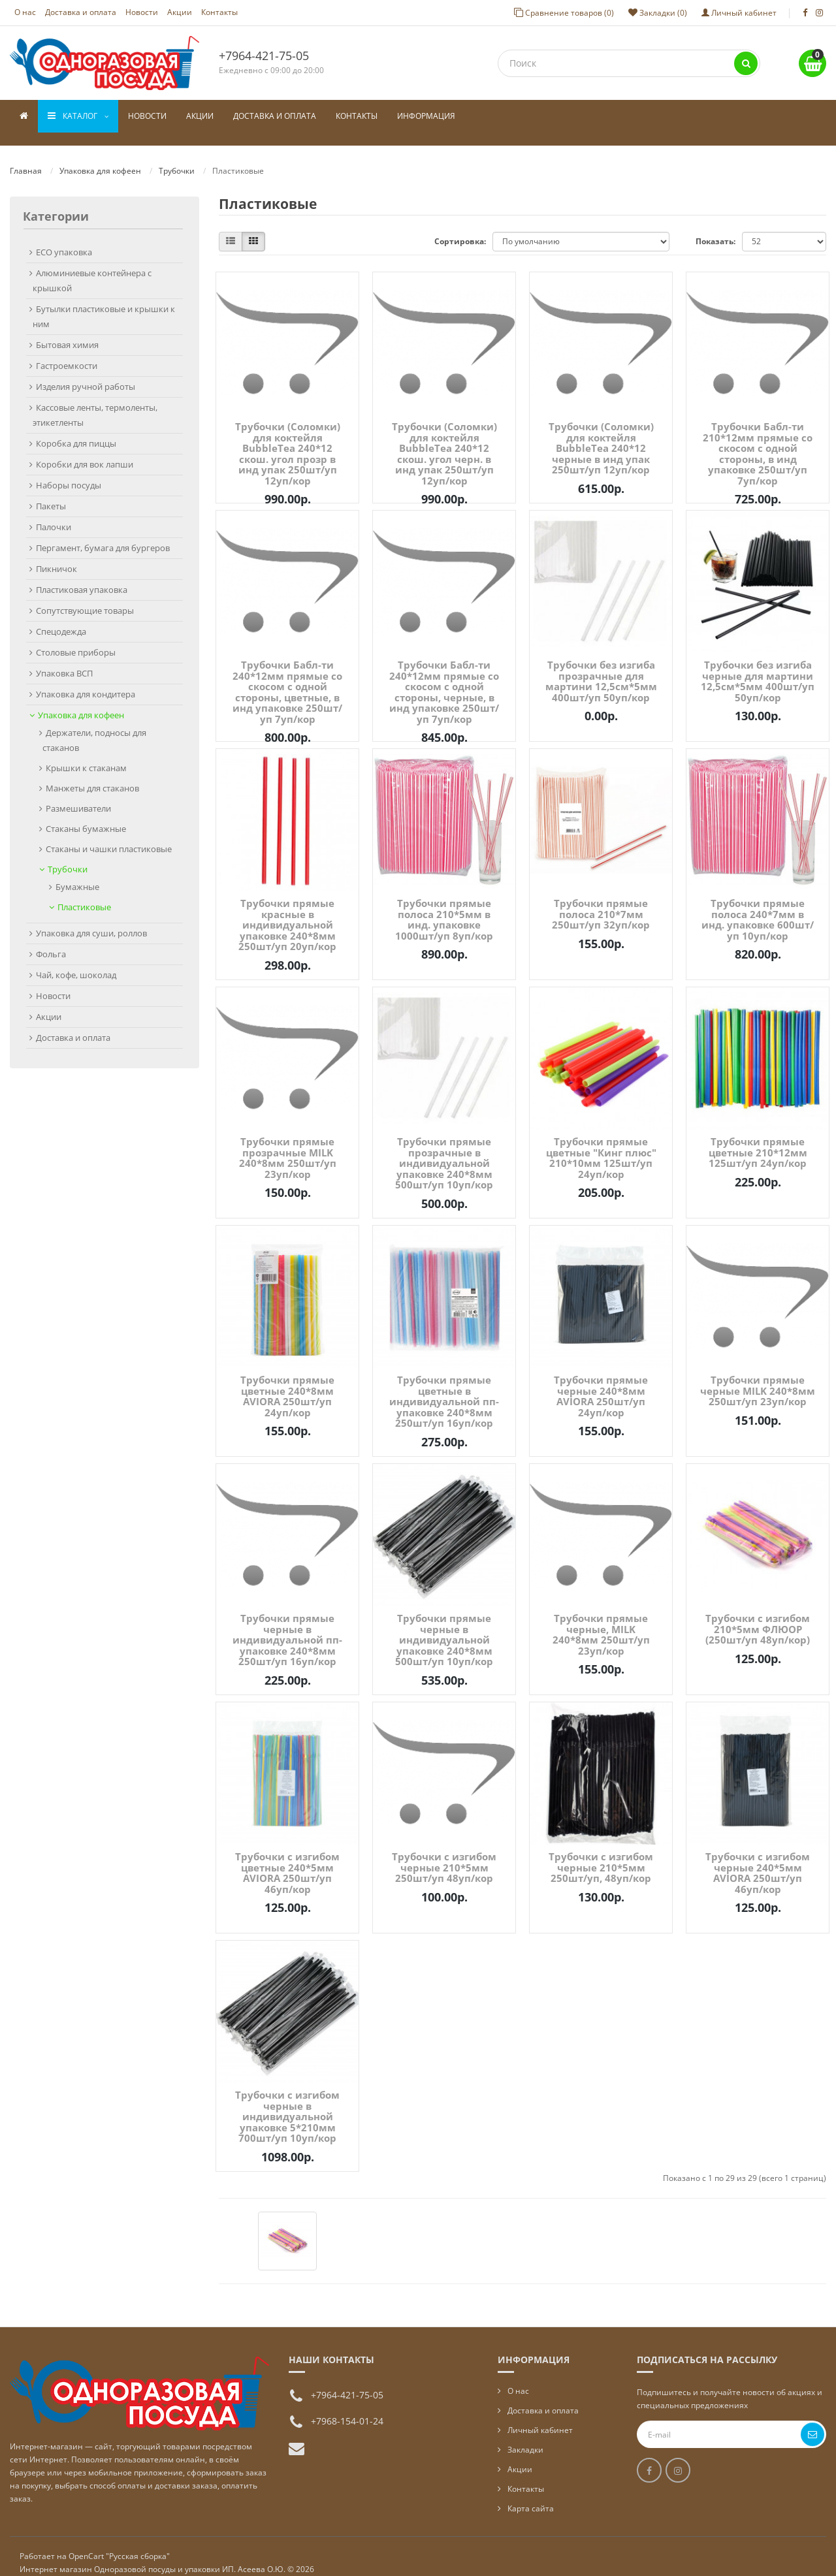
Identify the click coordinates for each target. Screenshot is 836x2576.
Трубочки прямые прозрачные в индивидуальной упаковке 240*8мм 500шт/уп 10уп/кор (444, 1150)
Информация (426, 115)
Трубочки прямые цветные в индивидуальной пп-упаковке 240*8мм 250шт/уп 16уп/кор (444, 1388)
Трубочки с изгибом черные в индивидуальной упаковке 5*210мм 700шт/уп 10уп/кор (287, 2103)
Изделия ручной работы (85, 373)
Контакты (219, 12)
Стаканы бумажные (86, 815)
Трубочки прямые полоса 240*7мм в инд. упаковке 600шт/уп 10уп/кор (757, 906)
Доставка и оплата (80, 12)
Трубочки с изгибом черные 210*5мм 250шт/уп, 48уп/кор (601, 1854)
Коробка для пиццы (76, 430)
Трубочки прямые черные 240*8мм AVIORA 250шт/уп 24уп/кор (601, 1383)
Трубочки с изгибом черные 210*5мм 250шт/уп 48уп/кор (444, 1854)
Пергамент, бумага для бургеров (103, 535)
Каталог (78, 115)
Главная (26, 157)
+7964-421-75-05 (264, 55)
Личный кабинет (540, 2417)
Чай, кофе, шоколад (76, 962)
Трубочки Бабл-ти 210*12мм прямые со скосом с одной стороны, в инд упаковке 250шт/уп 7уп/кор (757, 440)
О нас (25, 12)
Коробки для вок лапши (84, 451)
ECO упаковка (64, 239)
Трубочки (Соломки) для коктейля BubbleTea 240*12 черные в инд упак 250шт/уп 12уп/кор (601, 435)
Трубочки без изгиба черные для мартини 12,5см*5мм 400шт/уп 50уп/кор (757, 668)
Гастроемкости (66, 352)
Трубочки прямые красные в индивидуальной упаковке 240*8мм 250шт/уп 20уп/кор (287, 911)
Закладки (525, 2436)
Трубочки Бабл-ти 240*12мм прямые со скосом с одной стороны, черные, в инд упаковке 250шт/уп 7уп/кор (444, 678)
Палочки (53, 514)
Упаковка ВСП (64, 660)
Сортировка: (460, 228)
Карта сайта (530, 2495)
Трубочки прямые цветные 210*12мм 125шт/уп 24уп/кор (758, 1139)
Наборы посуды (68, 472)
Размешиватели (78, 795)
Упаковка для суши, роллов (91, 920)
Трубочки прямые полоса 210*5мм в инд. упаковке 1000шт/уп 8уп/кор (444, 906)
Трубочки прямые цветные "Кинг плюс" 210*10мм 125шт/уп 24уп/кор (601, 1145)
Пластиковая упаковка (81, 576)
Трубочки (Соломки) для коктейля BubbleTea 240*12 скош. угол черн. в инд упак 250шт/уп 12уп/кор (444, 440)
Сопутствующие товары (85, 597)
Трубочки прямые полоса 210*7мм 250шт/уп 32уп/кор (601, 900)
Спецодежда (61, 618)
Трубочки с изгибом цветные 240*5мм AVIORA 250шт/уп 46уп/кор (287, 1860)
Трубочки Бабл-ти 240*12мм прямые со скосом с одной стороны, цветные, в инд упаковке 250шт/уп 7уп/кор (287, 678)
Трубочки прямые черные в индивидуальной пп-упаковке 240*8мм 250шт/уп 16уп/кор (287, 1626)
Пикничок (56, 556)
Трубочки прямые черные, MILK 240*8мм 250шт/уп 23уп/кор (601, 1621)
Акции (179, 12)
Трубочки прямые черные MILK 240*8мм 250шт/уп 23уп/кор (757, 1377)
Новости (141, 12)
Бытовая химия (67, 332)
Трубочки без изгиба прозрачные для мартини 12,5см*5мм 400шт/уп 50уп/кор (601, 668)
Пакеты (51, 493)
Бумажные (77, 874)
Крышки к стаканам (86, 755)
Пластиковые (84, 894)
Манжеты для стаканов (92, 775)
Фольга (51, 941)
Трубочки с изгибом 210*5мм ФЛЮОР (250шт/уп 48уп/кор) (757, 1615)
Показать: (715, 228)
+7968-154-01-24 (347, 2408)
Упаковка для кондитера (85, 681)
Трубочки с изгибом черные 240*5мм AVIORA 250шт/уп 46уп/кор (757, 1860)
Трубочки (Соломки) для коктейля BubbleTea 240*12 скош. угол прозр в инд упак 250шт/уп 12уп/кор (287, 440)
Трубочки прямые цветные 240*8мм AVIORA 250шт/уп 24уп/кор (287, 1383)
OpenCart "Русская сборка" (119, 2543)
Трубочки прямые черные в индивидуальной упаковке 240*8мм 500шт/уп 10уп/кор (444, 1626)
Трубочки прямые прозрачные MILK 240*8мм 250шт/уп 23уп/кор (287, 1145)
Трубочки (177, 157)
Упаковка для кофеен (100, 157)
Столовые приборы (76, 639)
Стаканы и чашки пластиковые (109, 836)
